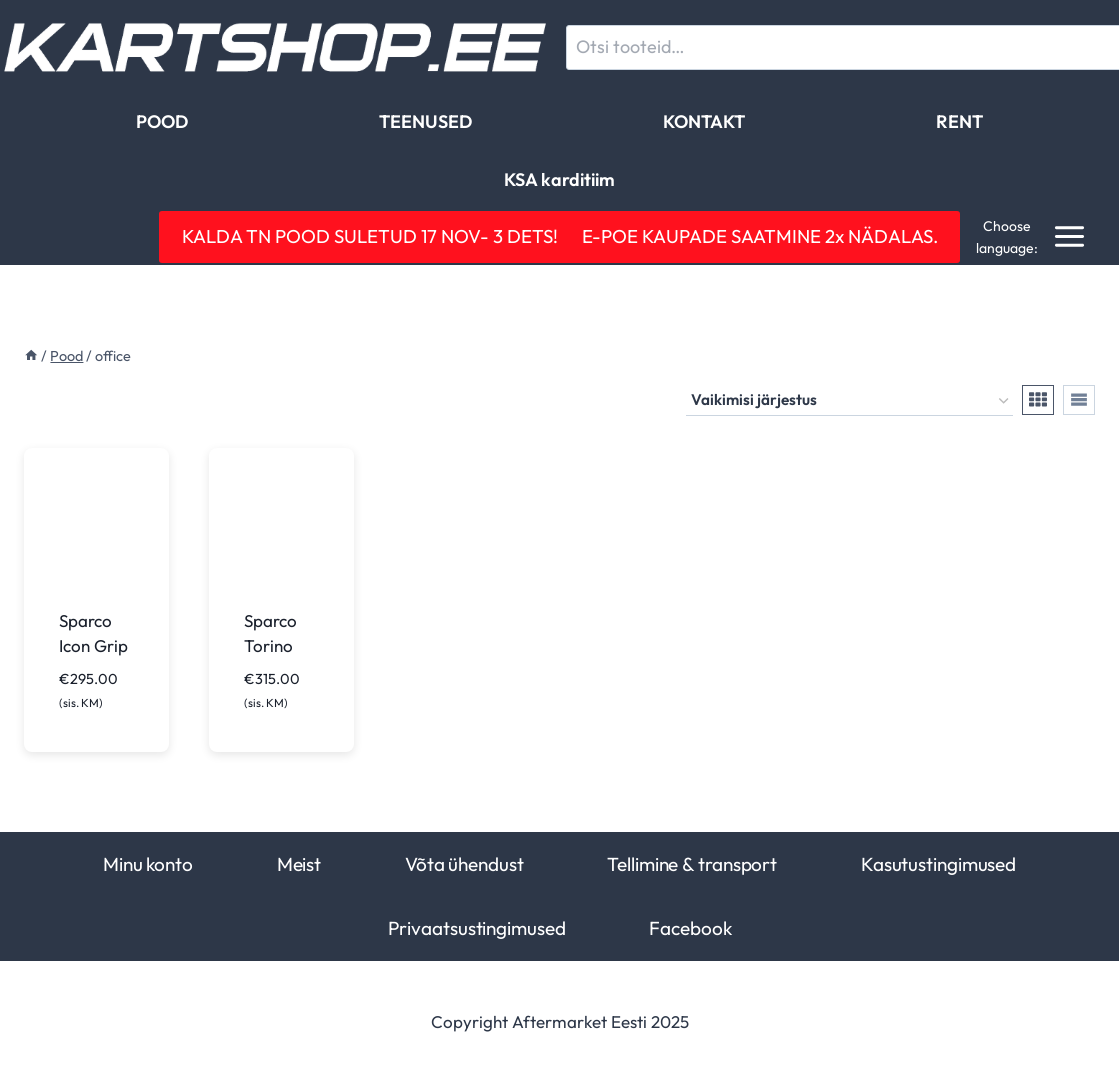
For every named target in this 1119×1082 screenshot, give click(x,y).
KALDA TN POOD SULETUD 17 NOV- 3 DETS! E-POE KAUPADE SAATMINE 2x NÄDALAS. (560, 236)
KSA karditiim (559, 179)
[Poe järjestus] (849, 401)
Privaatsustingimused (477, 928)
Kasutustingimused (938, 864)
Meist (299, 864)
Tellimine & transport (692, 864)
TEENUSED (425, 121)
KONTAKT (704, 121)
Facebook (690, 928)
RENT (959, 121)
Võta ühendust (464, 864)
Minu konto (148, 864)
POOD (162, 121)
